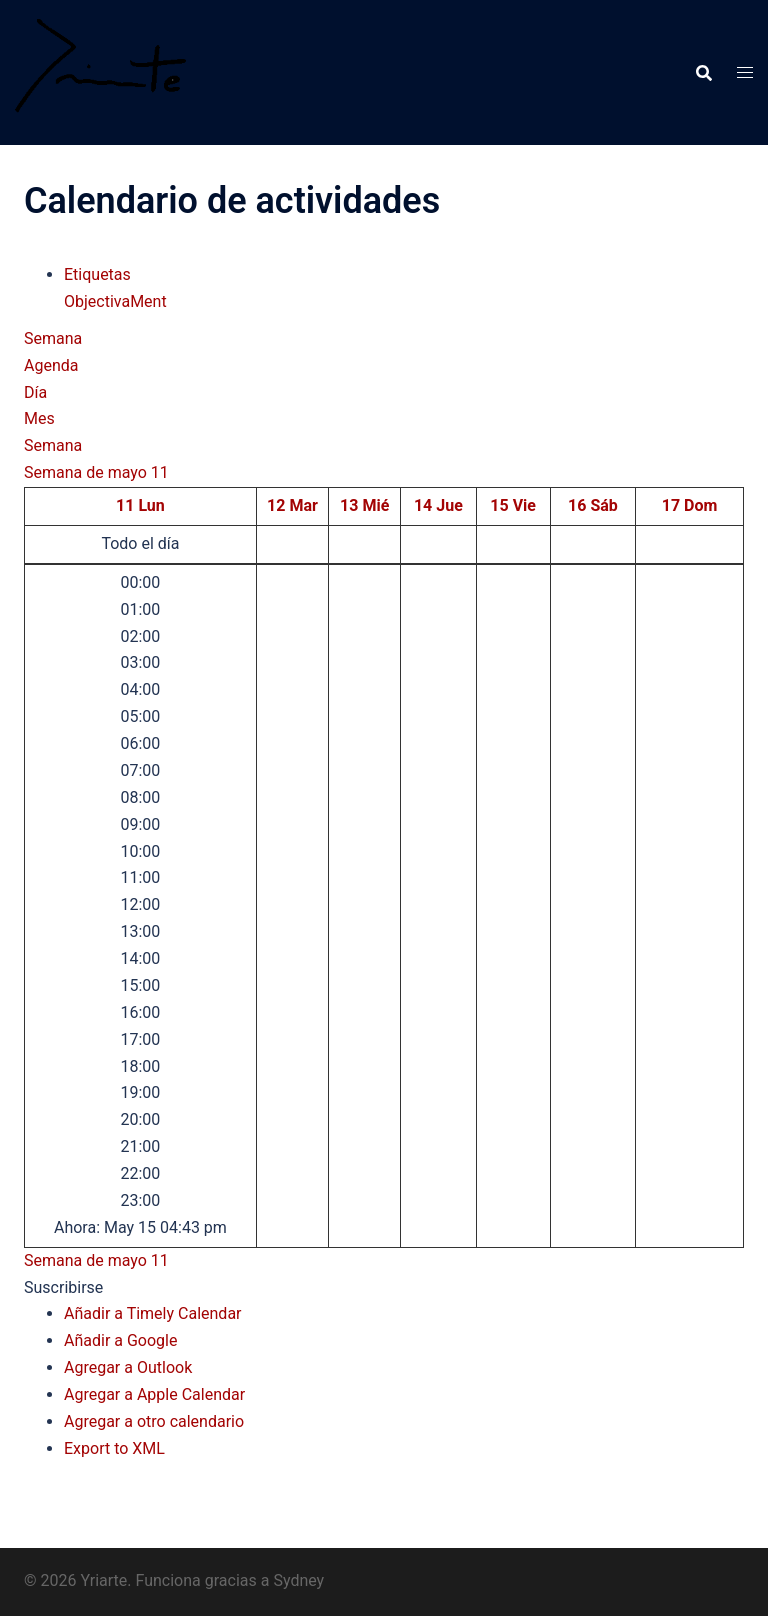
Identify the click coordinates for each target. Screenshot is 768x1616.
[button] (63, 1287)
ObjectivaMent (115, 301)
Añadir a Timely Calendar (153, 1313)
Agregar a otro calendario (154, 1421)
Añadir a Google (120, 1340)
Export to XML (114, 1448)
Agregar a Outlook (128, 1367)
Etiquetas (97, 274)
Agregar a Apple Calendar (154, 1394)
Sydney (298, 1580)
